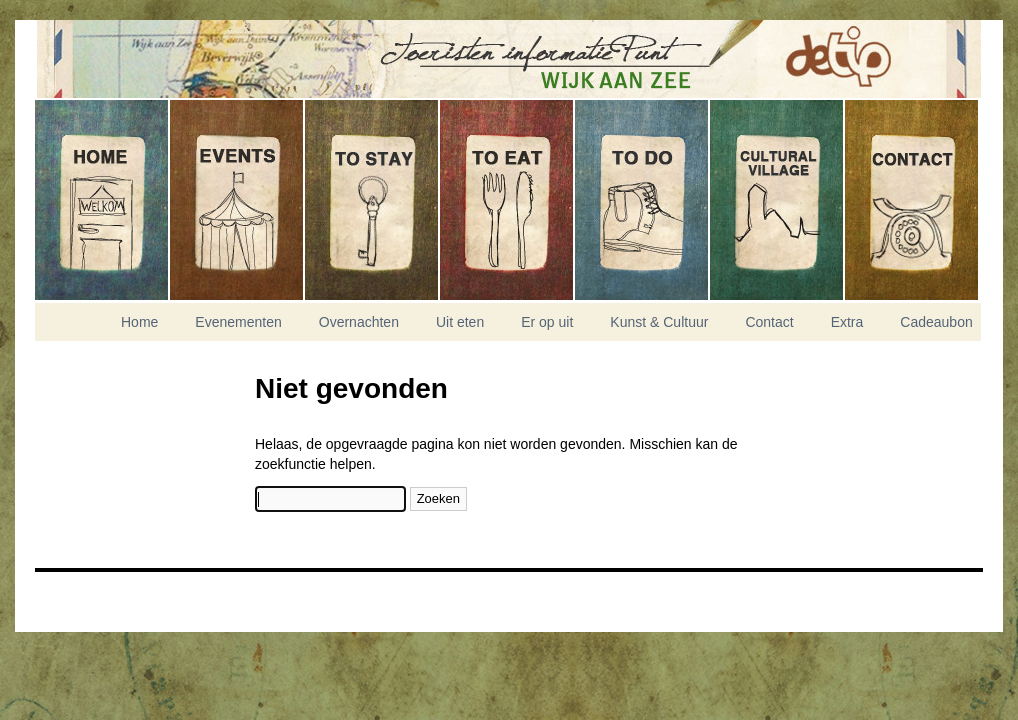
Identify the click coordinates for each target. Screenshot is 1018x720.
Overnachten (372, 200)
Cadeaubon (936, 322)
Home (102, 200)
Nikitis (85, 595)
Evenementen (237, 200)
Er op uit (642, 200)
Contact (911, 200)
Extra (847, 322)
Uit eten (507, 200)
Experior (85, 607)
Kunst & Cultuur (777, 200)
